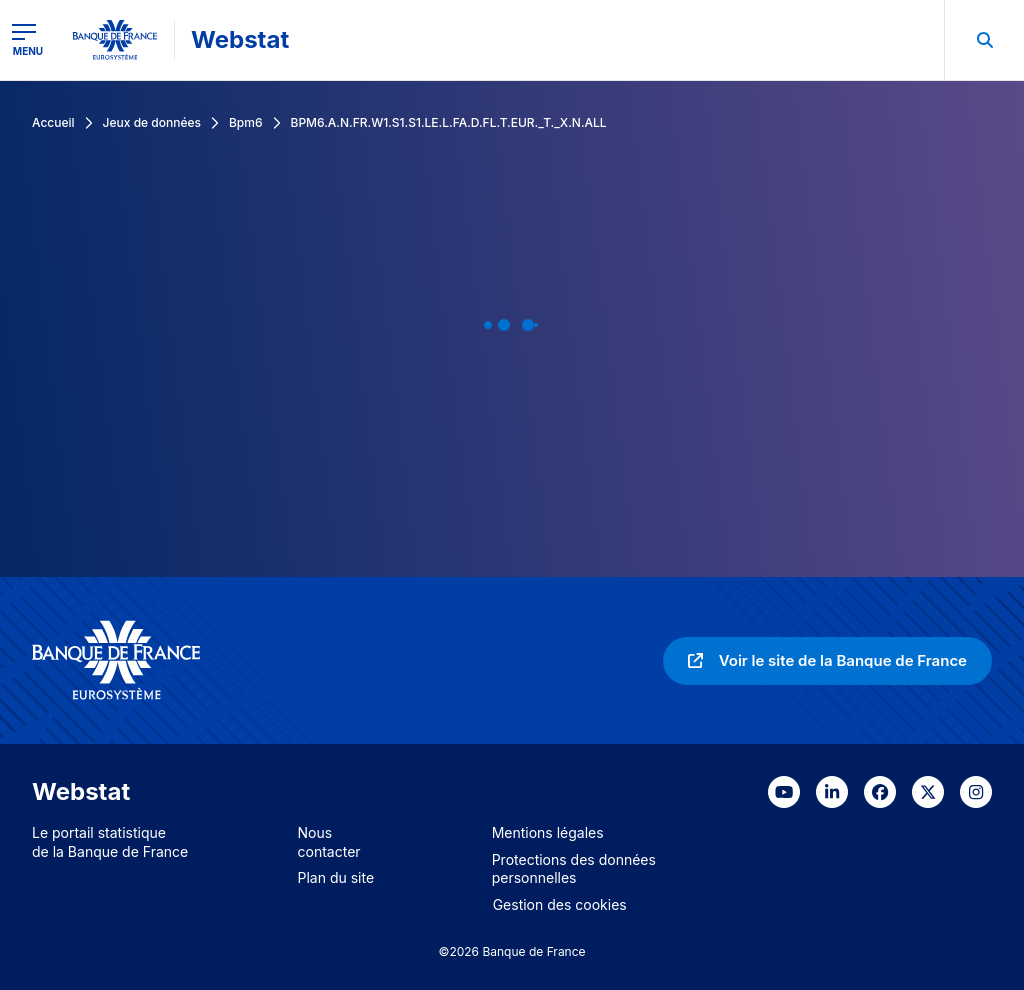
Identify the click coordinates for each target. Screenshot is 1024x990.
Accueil (53, 122)
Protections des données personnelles (574, 869)
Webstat (240, 39)
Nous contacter (329, 842)
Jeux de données (152, 122)
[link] (827, 661)
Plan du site (336, 877)
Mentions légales (548, 832)
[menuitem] (984, 40)
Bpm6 (246, 122)
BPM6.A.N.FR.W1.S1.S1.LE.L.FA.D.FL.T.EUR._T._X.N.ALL (449, 122)
